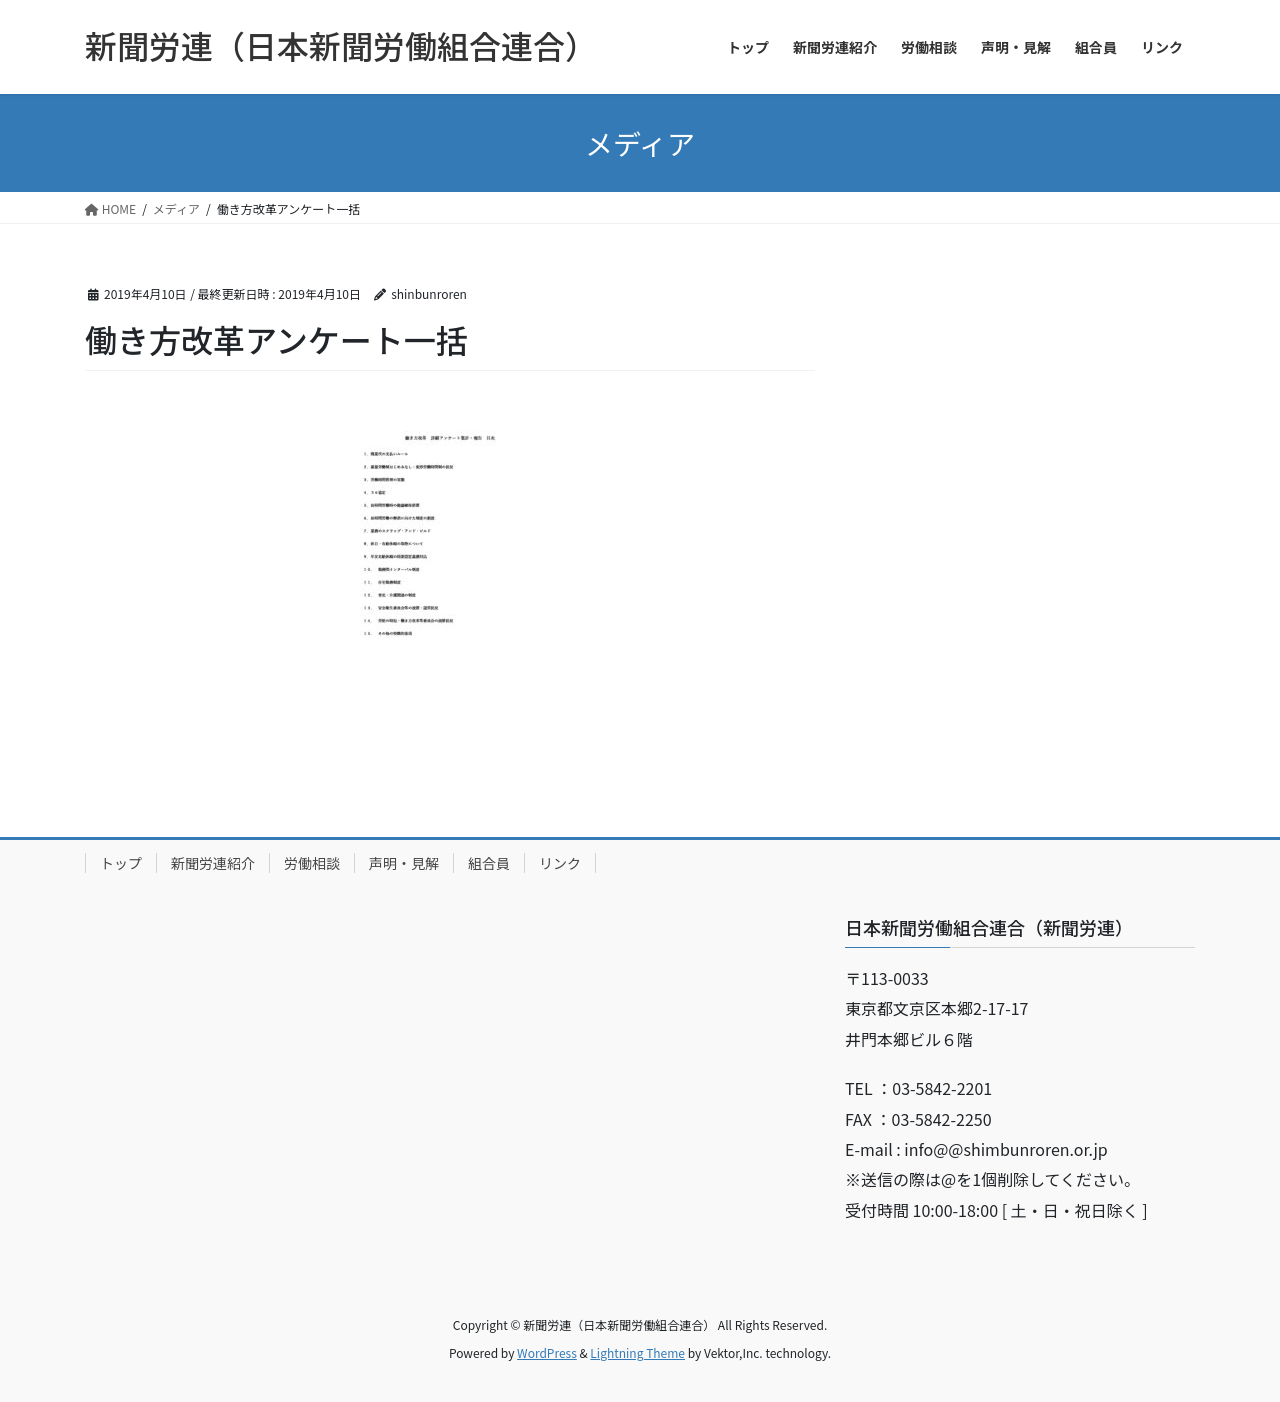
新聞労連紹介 (213, 863)
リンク (560, 863)
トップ (121, 863)
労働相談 (312, 863)
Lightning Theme (637, 1352)
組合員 (489, 863)
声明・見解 (404, 863)
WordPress (547, 1352)
